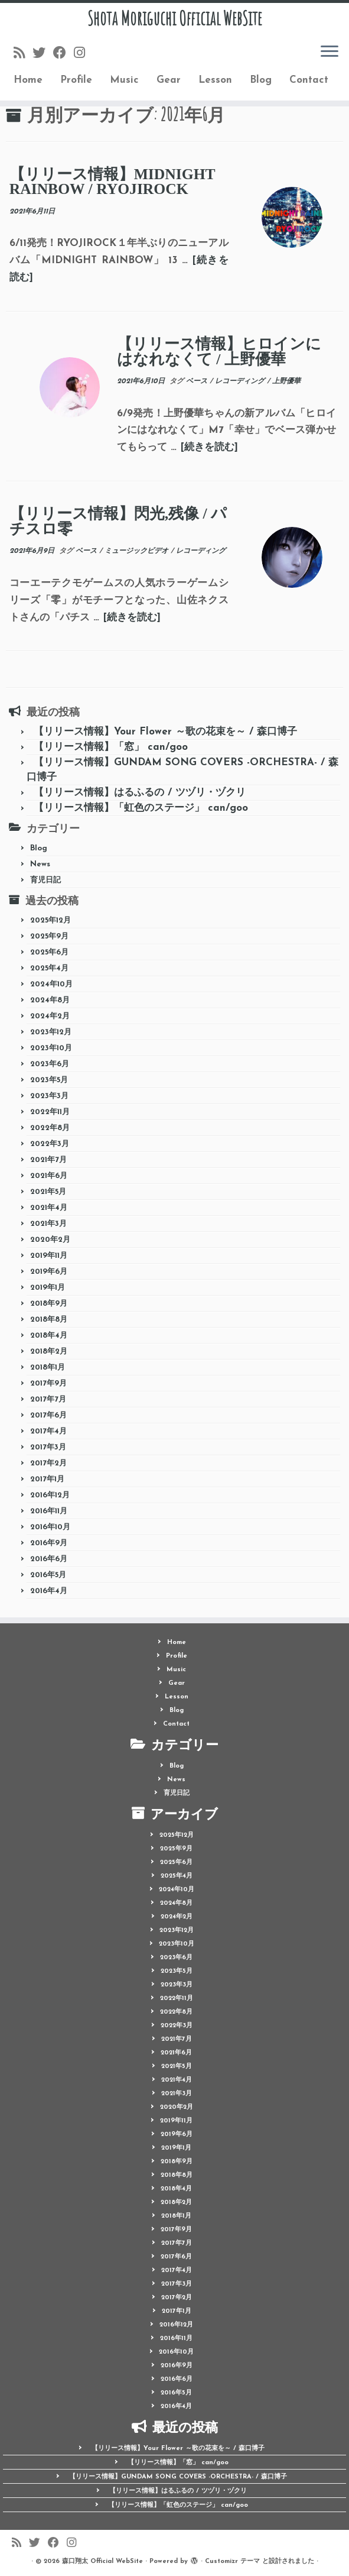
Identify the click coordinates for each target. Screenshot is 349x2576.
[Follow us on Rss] (23, 54)
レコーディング (241, 381)
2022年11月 (50, 1112)
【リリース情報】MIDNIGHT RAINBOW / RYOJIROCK (112, 182)
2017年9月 (48, 1383)
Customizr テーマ (232, 2561)
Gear (168, 80)
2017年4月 (48, 1431)
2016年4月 (48, 1591)
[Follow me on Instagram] (83, 54)
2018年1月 (47, 1367)
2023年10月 (51, 1048)
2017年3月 (48, 1447)
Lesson (215, 80)
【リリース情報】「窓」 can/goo (111, 747)
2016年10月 (50, 1527)
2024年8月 (50, 1000)
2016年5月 (48, 1575)
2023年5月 (49, 1080)
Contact (308, 80)
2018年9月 (48, 1304)
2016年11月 (48, 1511)
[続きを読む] (209, 447)
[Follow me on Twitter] (42, 54)
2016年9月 (48, 1543)
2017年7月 (48, 1399)
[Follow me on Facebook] (63, 54)
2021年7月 (48, 1160)
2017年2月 (48, 1463)
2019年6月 (48, 1272)
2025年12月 (50, 920)
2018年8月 (48, 1319)
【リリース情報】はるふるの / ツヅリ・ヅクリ (140, 793)
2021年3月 (48, 1224)
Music (124, 80)
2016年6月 (48, 1559)
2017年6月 (48, 1415)
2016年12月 (50, 1495)
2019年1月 (47, 1288)
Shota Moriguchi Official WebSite (174, 18)
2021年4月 (48, 1208)
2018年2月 (48, 1351)
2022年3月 (49, 1144)
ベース (198, 381)
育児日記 (45, 880)
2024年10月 (51, 984)
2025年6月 (49, 952)
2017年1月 (47, 1479)
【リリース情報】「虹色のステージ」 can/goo (141, 808)
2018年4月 (48, 1335)
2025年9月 (49, 936)
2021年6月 (48, 1176)
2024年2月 (50, 1016)
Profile (76, 80)
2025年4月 (49, 968)
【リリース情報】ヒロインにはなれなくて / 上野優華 (219, 351)
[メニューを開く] (329, 52)
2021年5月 (48, 1192)
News (40, 864)
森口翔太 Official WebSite (102, 2561)
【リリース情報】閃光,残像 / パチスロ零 (118, 521)
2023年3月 (49, 1096)
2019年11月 (48, 1256)
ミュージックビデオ (138, 551)
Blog (261, 80)
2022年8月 (50, 1128)
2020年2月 (50, 1240)
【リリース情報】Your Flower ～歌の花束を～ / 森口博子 (165, 732)
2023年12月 (50, 1032)
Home (28, 80)
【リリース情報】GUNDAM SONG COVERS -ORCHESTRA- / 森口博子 (178, 2477)
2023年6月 (49, 1064)
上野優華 (286, 381)
